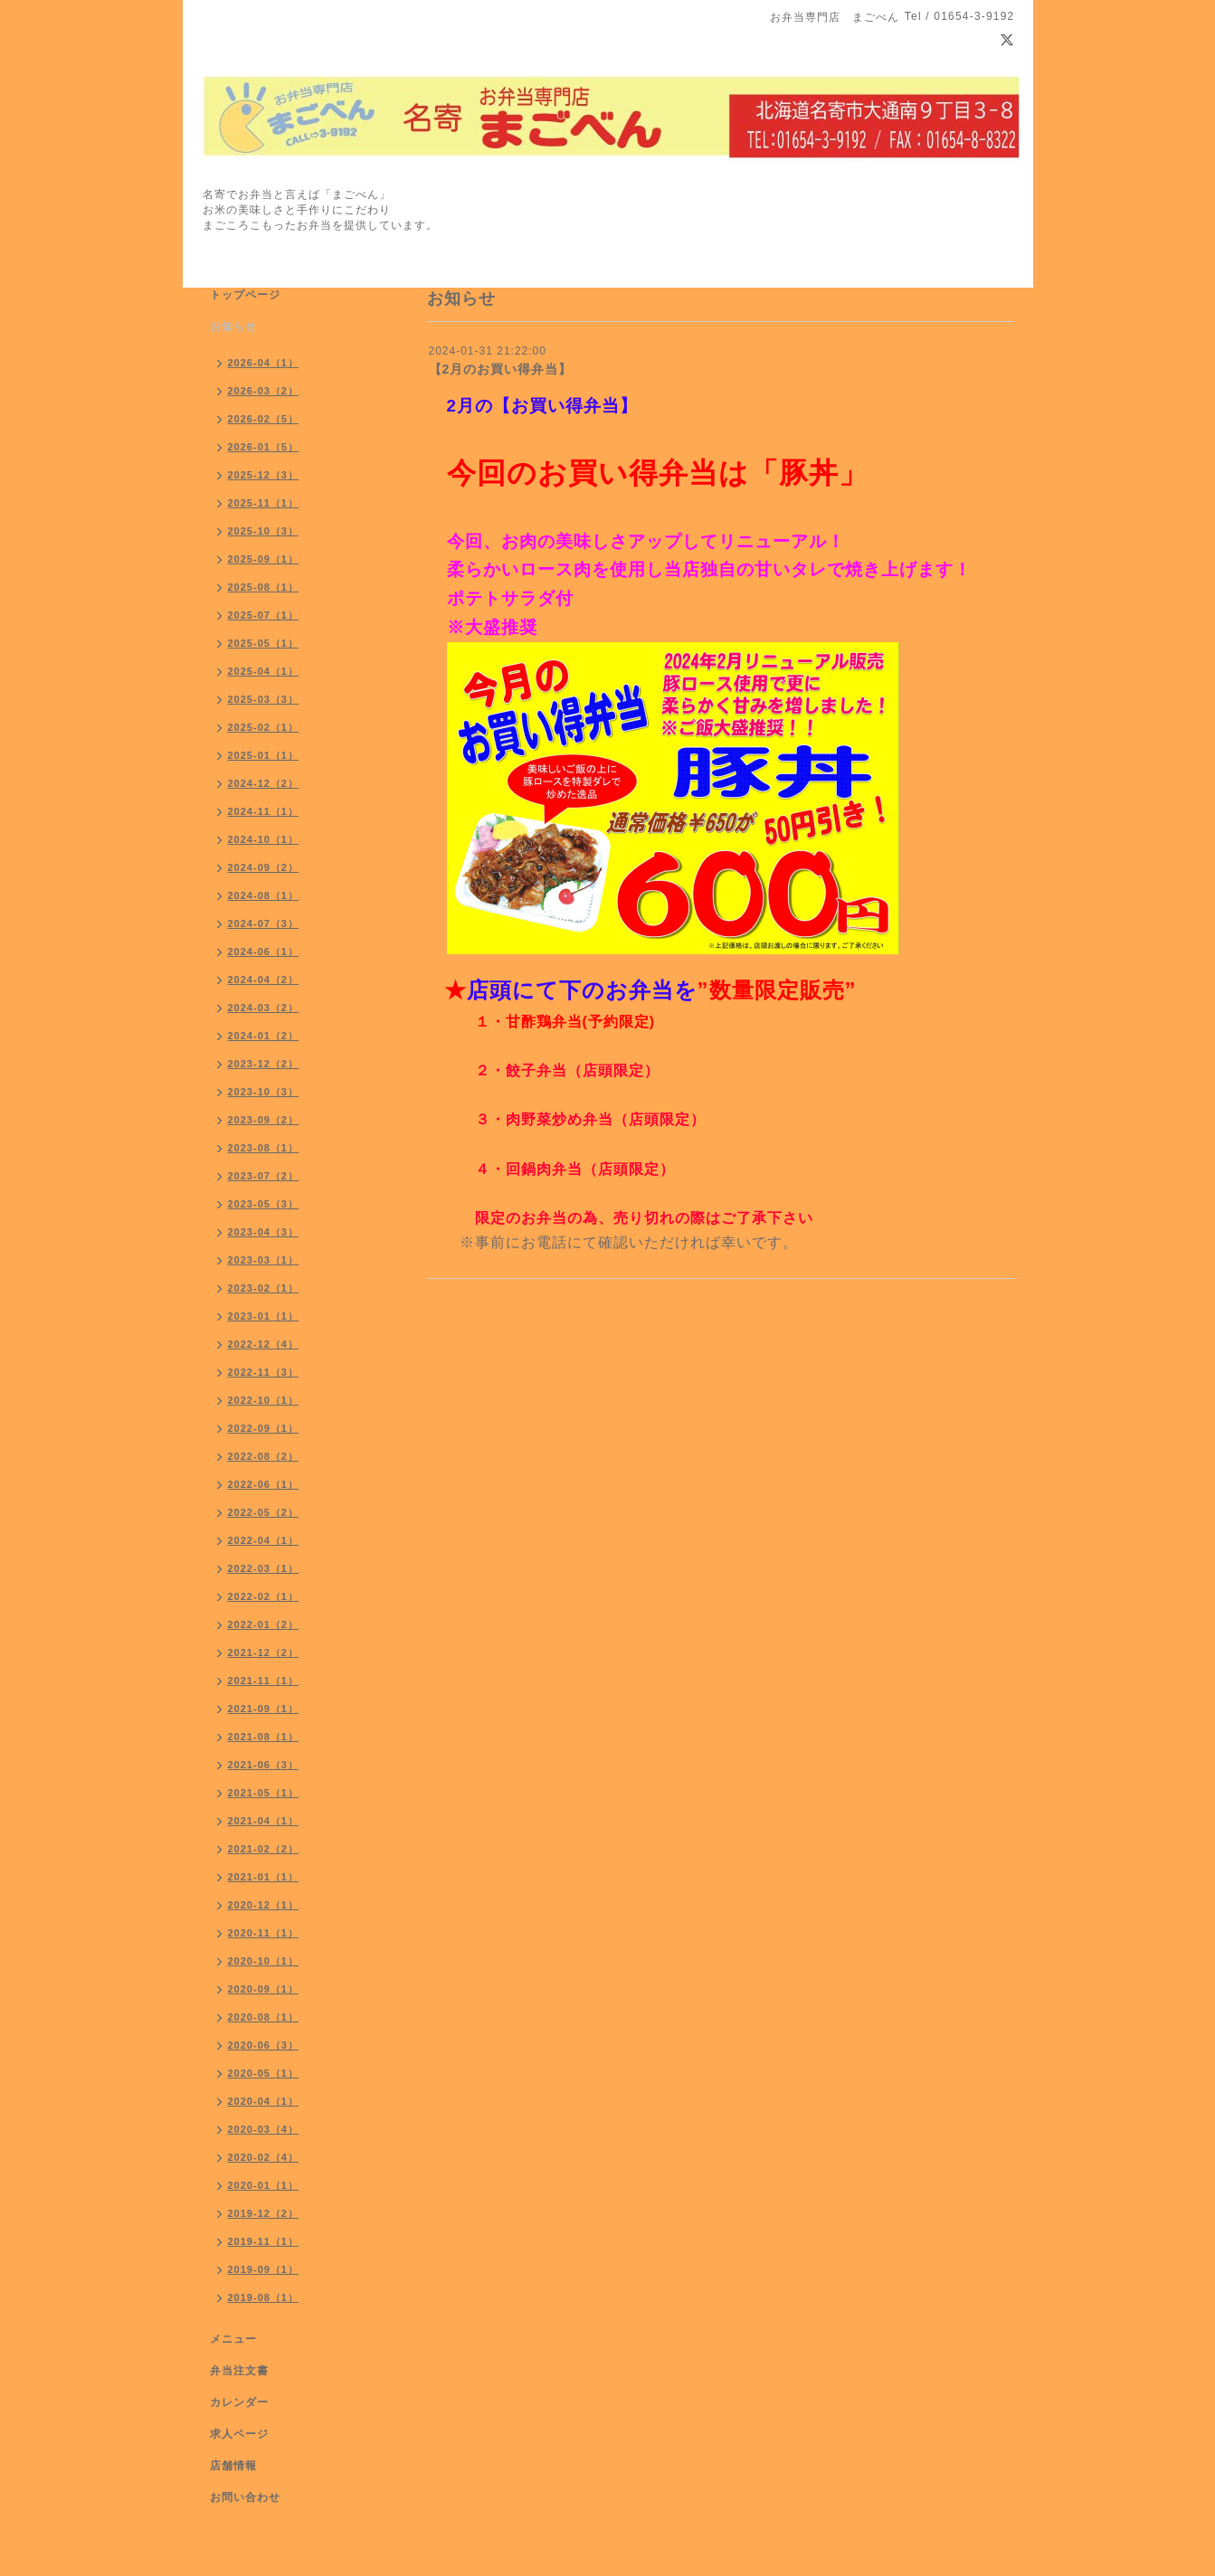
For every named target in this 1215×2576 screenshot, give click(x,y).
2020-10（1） (263, 1961)
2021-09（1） (263, 1708)
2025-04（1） (263, 671)
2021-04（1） (263, 1820)
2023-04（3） (263, 1231)
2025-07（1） (263, 615)
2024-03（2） (263, 1007)
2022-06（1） (263, 1484)
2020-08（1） (263, 2017)
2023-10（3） (263, 1091)
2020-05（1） (263, 2073)
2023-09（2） (263, 1119)
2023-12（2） (263, 1063)
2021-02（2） (263, 1848)
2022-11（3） (263, 1372)
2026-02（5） (263, 418)
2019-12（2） (263, 2213)
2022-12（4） (263, 1344)
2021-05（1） (263, 1792)
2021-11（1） (263, 1680)
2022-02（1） (263, 1596)
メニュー (233, 2339)
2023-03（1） (263, 1260)
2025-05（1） (263, 643)
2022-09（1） (263, 1428)
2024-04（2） (263, 979)
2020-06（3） (263, 2045)
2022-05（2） (263, 1512)
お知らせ (233, 326)
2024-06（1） (263, 951)
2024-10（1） (263, 839)
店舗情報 (233, 2465)
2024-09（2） (263, 867)
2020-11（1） (263, 1932)
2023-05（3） (263, 1203)
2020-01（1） (263, 2185)
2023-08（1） (263, 1147)
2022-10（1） (263, 1400)
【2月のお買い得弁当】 (501, 369)
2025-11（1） (263, 502)
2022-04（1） (263, 1540)
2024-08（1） (263, 895)
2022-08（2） (263, 1456)
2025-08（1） (263, 587)
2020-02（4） (263, 2157)
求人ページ (239, 2434)
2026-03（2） (263, 390)
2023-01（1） (263, 1316)
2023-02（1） (263, 1288)
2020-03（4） (263, 2129)
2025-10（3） (263, 531)
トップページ (245, 295)
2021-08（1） (263, 1736)
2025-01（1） (263, 755)
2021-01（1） (263, 1876)
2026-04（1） (263, 362)
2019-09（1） (263, 2269)
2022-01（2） (263, 1624)
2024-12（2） (263, 783)
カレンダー (239, 2402)
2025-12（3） (263, 474)
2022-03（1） (263, 1568)
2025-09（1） (263, 559)
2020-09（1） (263, 1989)
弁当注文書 (239, 2370)
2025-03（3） (263, 699)
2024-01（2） (263, 1035)
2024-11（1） (263, 811)
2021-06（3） (263, 1764)
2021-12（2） (263, 1652)
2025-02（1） (263, 727)
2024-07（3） (263, 923)
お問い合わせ (245, 2497)
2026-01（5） (263, 446)
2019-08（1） (263, 2297)
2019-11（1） (263, 2241)
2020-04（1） (263, 2101)
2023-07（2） (263, 1175)
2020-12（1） (263, 1904)
